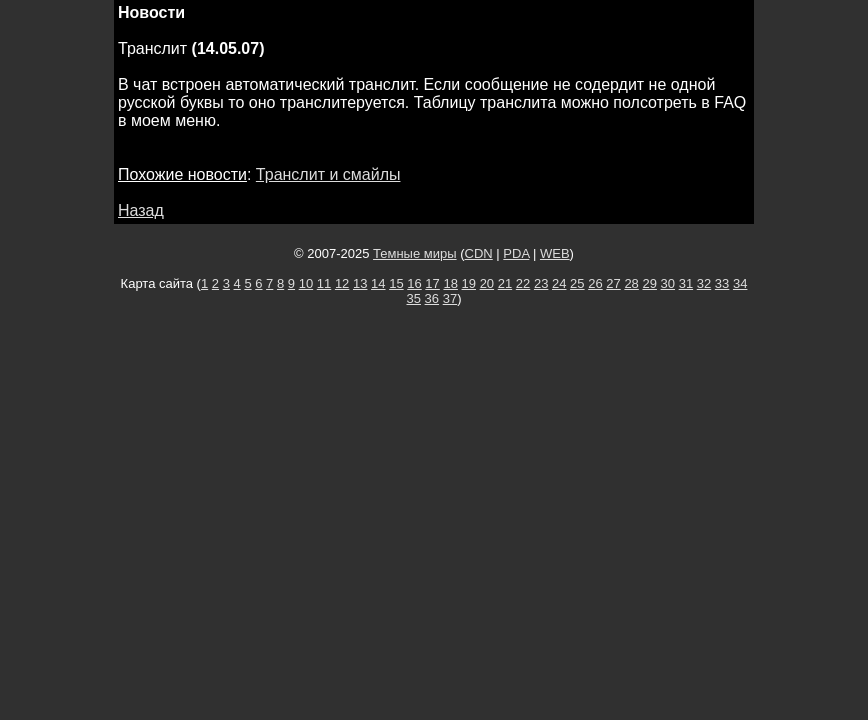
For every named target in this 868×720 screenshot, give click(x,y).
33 (722, 283)
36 (432, 298)
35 (414, 298)
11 (324, 283)
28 (631, 283)
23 (541, 283)
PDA (516, 253)
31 (686, 283)
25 (577, 283)
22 (523, 283)
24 (559, 283)
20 (487, 283)
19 (469, 283)
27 (613, 283)
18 (450, 283)
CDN (479, 253)
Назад (141, 210)
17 (432, 283)
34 (740, 283)
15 (396, 283)
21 (505, 283)
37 (450, 298)
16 (414, 283)
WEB (555, 253)
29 (649, 283)
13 (360, 283)
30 (668, 283)
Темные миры (415, 253)
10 (306, 283)
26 (595, 283)
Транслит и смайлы (328, 174)
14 (378, 283)
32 (704, 283)
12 (342, 283)
